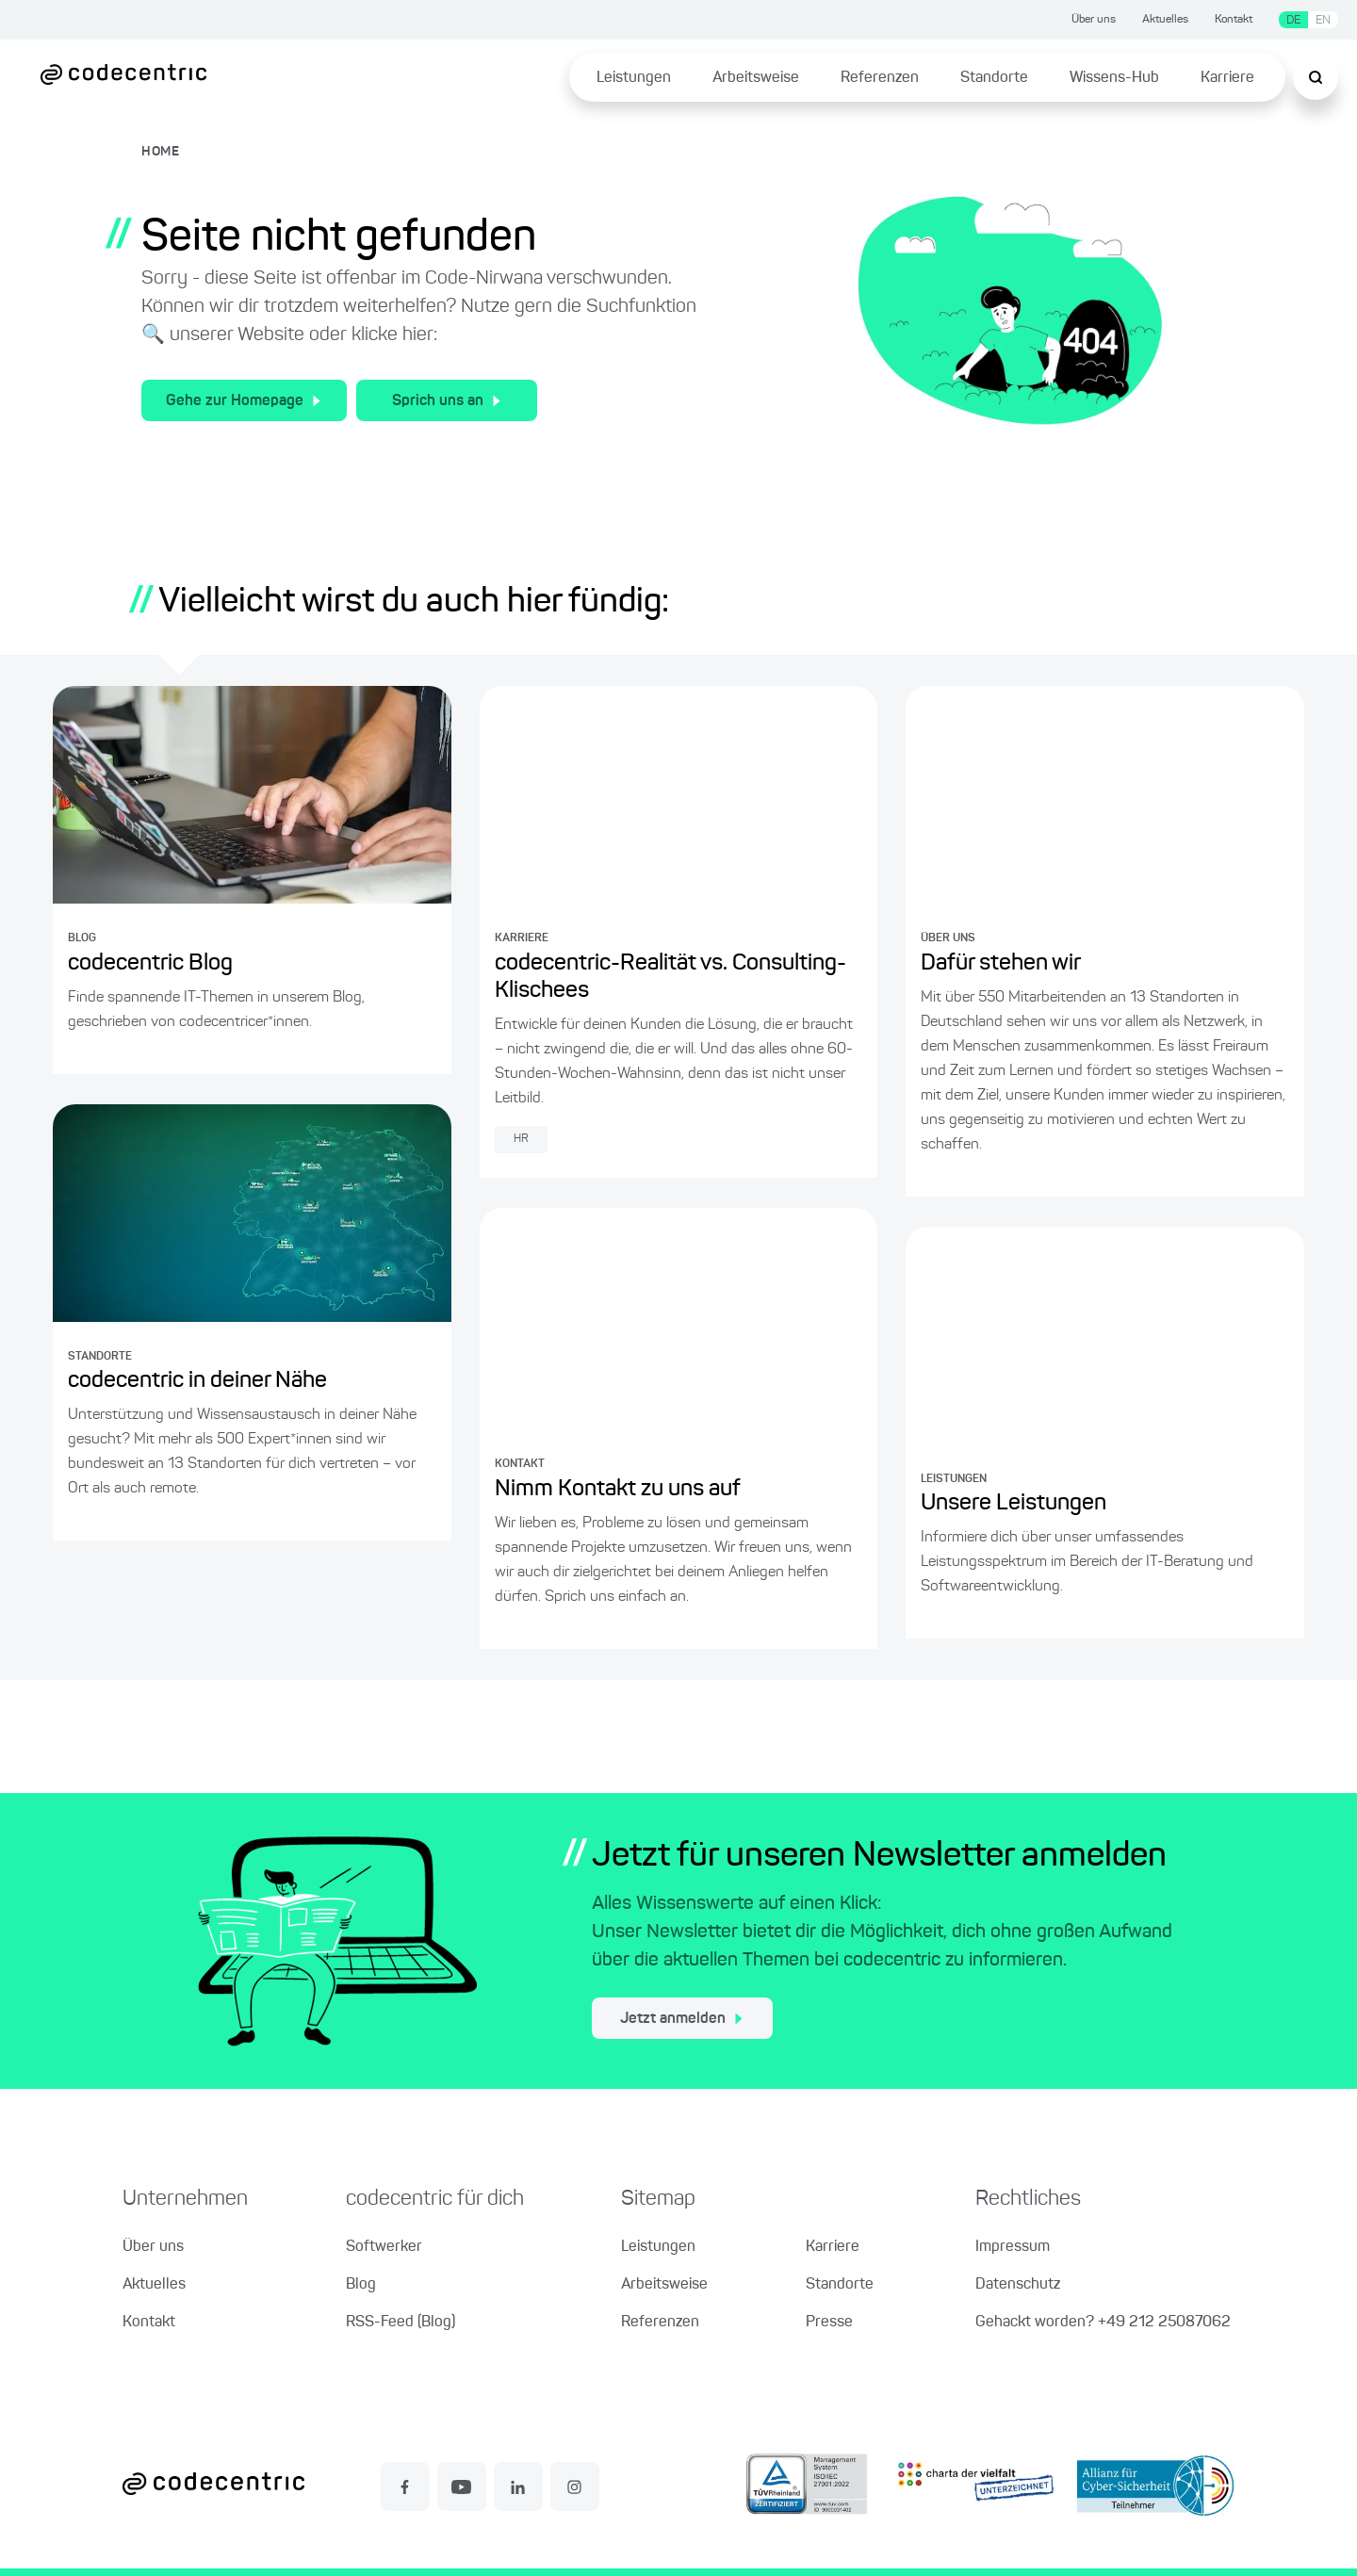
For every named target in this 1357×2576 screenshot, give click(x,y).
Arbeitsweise (755, 78)
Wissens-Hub (1114, 78)
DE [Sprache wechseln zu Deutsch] (1293, 20)
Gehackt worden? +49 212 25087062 (1103, 2322)
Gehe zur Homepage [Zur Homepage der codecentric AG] (243, 401)
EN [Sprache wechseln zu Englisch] (1323, 20)
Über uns (1093, 19)
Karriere (1227, 78)
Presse (829, 2322)
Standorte (994, 78)
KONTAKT (520, 1464)
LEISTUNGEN (954, 1479)
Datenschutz (1017, 2284)
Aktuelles (1165, 19)
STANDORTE (100, 1356)
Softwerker (384, 2247)
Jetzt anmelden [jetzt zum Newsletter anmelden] (681, 2019)
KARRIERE (521, 938)
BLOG (82, 938)
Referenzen (880, 78)
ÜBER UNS (948, 938)
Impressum (1012, 2247)
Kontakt (1233, 19)
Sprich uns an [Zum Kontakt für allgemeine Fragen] (446, 401)
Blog (361, 2284)
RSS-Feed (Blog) (400, 2322)
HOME (160, 151)
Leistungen (634, 78)
